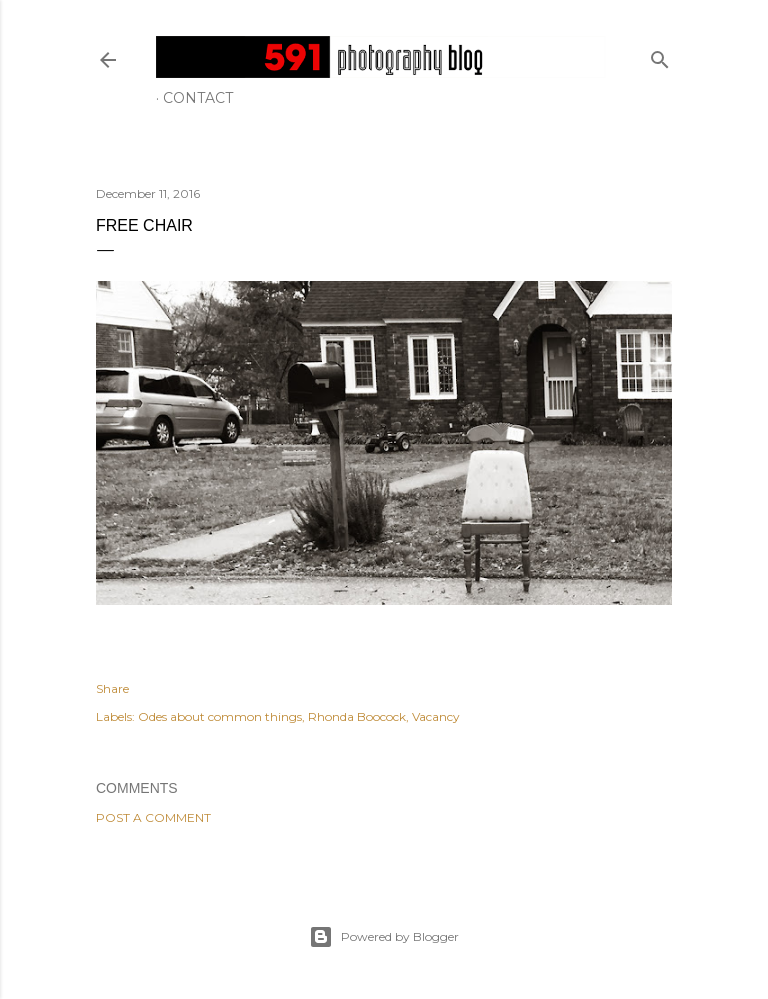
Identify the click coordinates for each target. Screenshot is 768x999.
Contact (198, 98)
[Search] (660, 55)
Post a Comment (153, 817)
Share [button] (112, 688)
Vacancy (436, 716)
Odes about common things (220, 716)
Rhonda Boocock (357, 716)
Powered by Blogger (384, 937)
